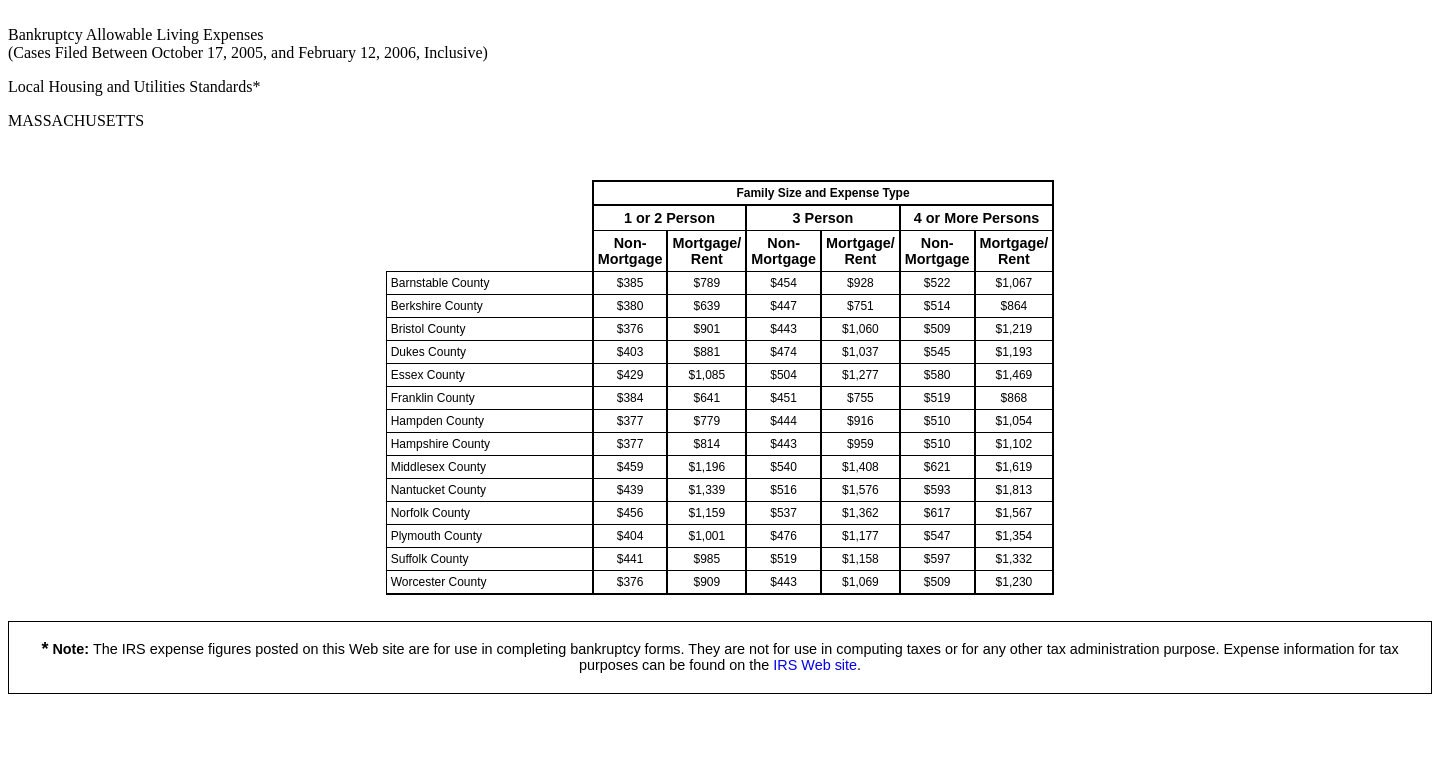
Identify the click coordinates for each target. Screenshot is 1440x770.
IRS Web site (815, 665)
